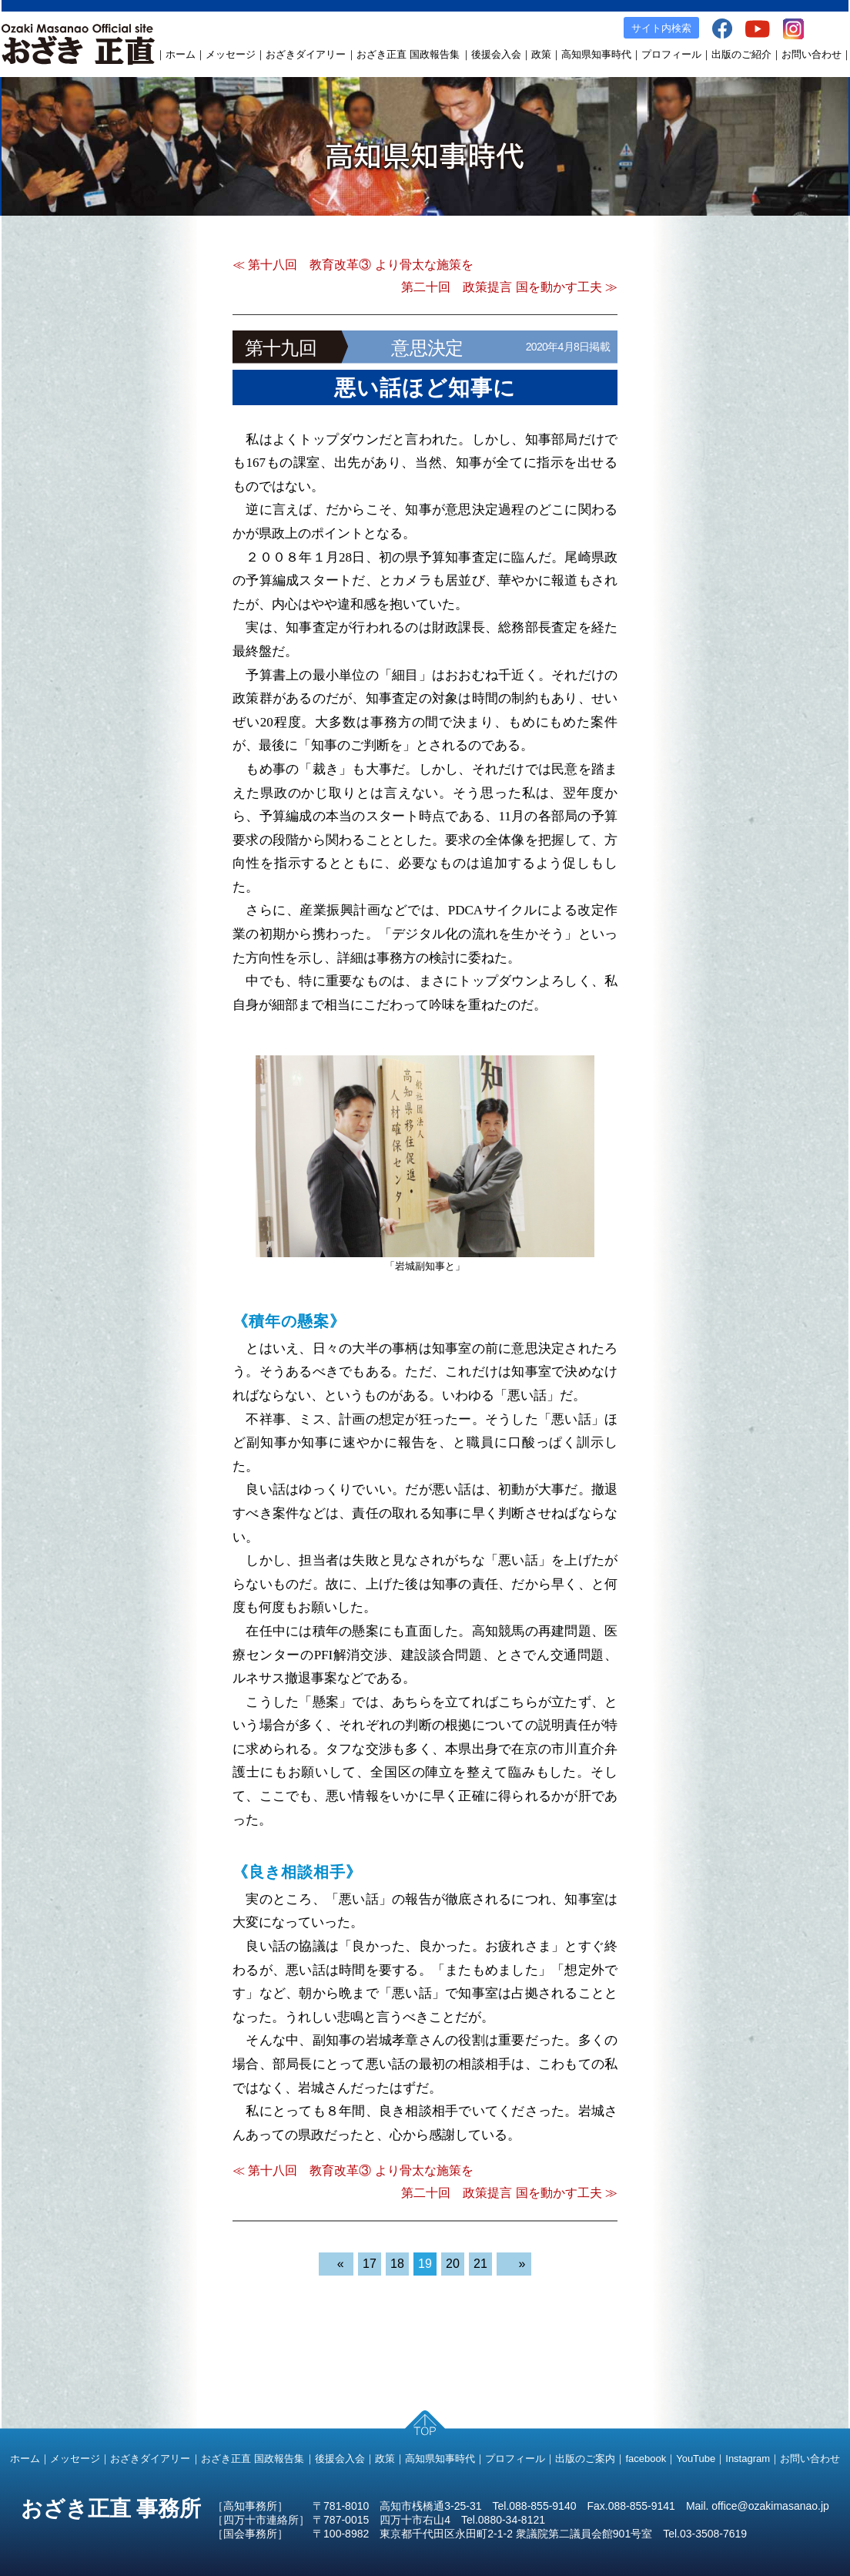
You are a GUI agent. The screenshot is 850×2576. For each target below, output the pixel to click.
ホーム (181, 54)
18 (397, 2263)
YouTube (695, 2458)
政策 (541, 54)
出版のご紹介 (741, 54)
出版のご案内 (585, 2458)
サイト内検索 (661, 28)
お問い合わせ (811, 54)
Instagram (747, 2458)
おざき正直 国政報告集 (408, 54)
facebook (645, 2458)
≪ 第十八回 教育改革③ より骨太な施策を (353, 264)
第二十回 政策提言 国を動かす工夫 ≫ (509, 286)
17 (369, 2263)
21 (480, 2263)
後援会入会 (496, 54)
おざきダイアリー (306, 54)
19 (425, 2263)
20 (453, 2263)
